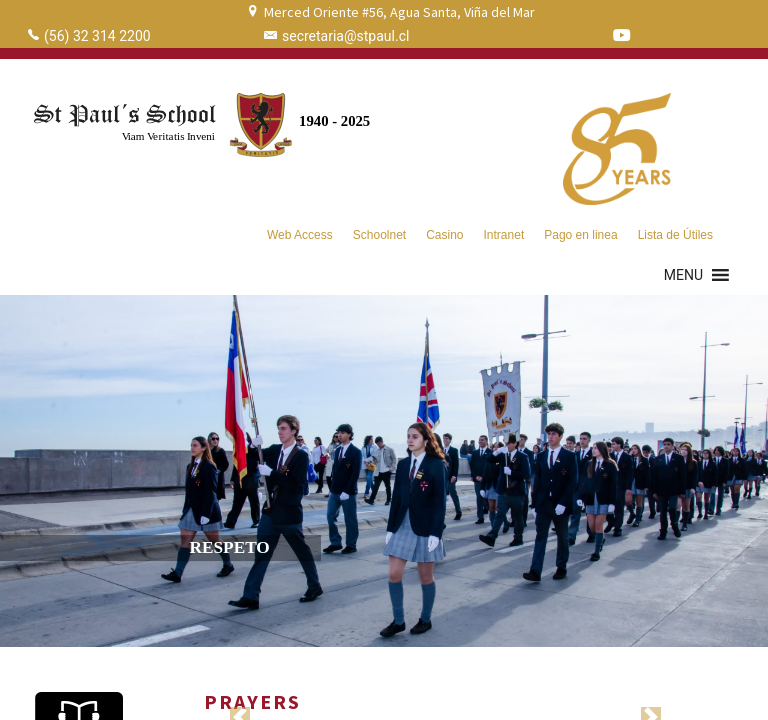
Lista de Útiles (675, 235)
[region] (384, 471)
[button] (683, 275)
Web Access (300, 235)
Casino (444, 235)
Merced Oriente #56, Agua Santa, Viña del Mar (399, 12)
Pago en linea (580, 235)
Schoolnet (379, 235)
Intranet (504, 235)
